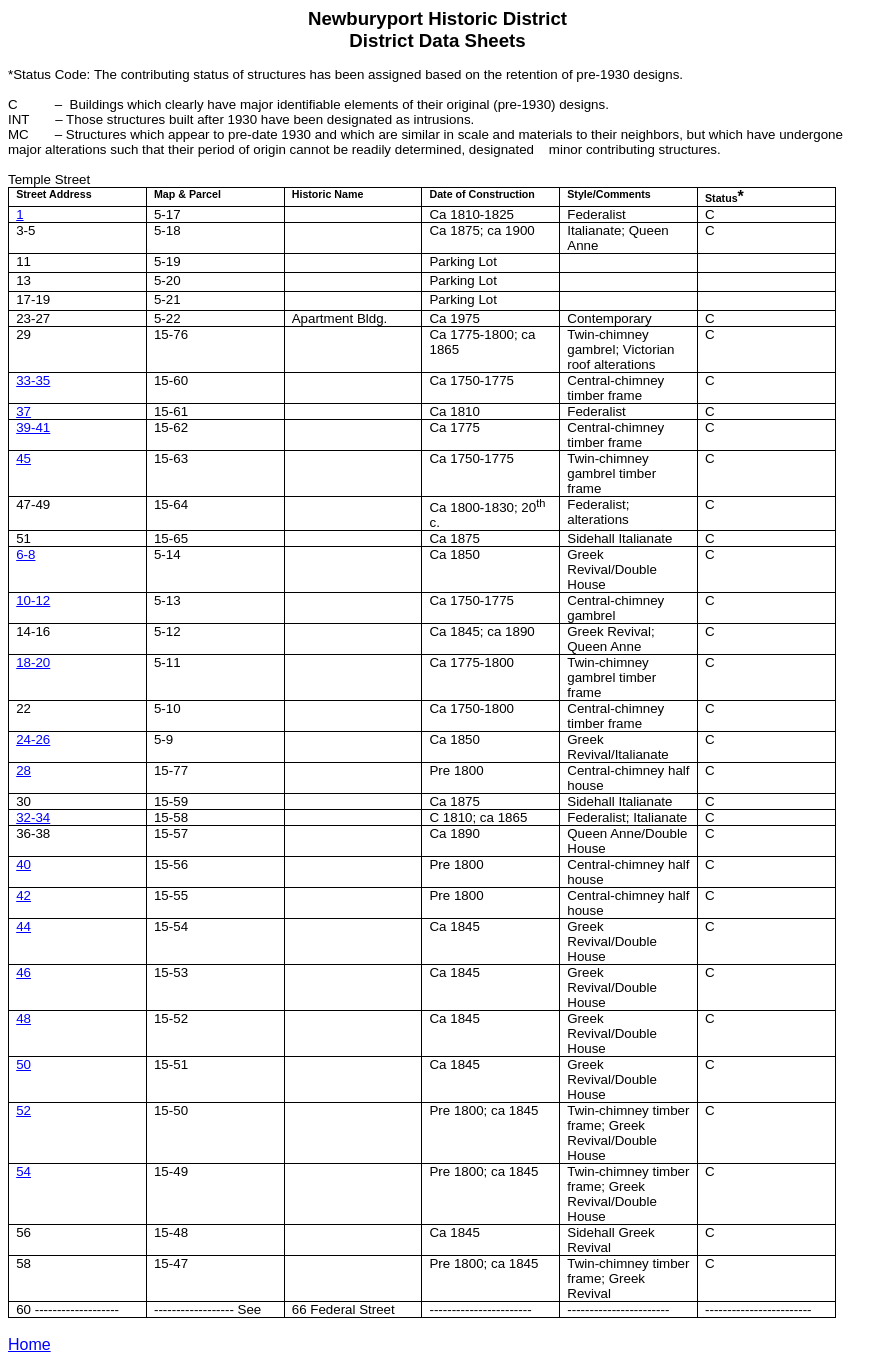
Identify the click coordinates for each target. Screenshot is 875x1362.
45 (23, 458)
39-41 (33, 427)
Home (29, 1344)
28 (23, 770)
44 (23, 926)
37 (23, 411)
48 (23, 1018)
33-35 (33, 380)
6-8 (25, 554)
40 (23, 864)
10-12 (33, 600)
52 (23, 1110)
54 (23, 1171)
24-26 (33, 739)
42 (23, 895)
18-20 (33, 662)
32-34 (33, 817)
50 (23, 1064)
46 (23, 972)
